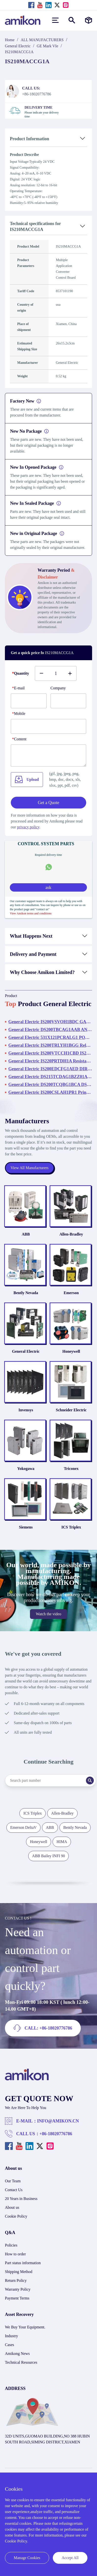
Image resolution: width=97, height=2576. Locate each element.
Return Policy (16, 2280)
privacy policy (28, 827)
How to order (15, 2254)
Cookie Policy (16, 2216)
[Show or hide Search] (72, 20)
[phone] (48, 726)
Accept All (70, 2558)
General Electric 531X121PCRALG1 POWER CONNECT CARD (50, 1037)
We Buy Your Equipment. (25, 2327)
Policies (11, 2245)
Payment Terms (17, 2298)
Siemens (26, 1527)
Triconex (71, 1468)
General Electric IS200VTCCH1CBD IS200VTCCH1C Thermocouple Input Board (50, 1053)
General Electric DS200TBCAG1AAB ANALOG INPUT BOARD (50, 1029)
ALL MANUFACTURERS (42, 40)
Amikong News (17, 2353)
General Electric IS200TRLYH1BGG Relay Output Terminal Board (50, 1045)
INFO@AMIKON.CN (58, 2121)
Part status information (23, 2263)
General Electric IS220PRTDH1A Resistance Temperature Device (50, 1061)
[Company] (68, 701)
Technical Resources (21, 2362)
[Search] (90, 1780)
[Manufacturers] (88, 20)
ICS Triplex (71, 1527)
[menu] (55, 20)
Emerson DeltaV (23, 1827)
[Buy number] (56, 673)
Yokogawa (25, 1468)
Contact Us (14, 2190)
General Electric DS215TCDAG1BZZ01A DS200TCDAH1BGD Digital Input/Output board (50, 1076)
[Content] (48, 756)
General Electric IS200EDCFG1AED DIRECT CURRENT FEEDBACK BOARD (50, 1068)
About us (12, 2207)
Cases (9, 2345)
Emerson (71, 1293)
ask (48, 887)
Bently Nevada (26, 1293)
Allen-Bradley (71, 1234)
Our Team (13, 2181)
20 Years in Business (21, 2199)
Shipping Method (18, 2272)
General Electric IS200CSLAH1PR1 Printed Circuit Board (50, 1092)
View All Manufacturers (30, 1168)
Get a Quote (48, 802)
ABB (26, 1234)
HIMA (61, 1842)
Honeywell (71, 1351)
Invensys (25, 1410)
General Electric (26, 1351)
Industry (11, 2336)
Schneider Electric (71, 1410)
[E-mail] (29, 701)
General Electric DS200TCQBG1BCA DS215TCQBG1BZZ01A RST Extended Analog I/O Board (50, 1084)
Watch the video (48, 1614)
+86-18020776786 (56, 2133)
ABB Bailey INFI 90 (48, 1856)
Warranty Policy (17, 2289)
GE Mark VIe (47, 46)
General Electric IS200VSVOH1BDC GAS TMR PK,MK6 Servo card (50, 1021)
